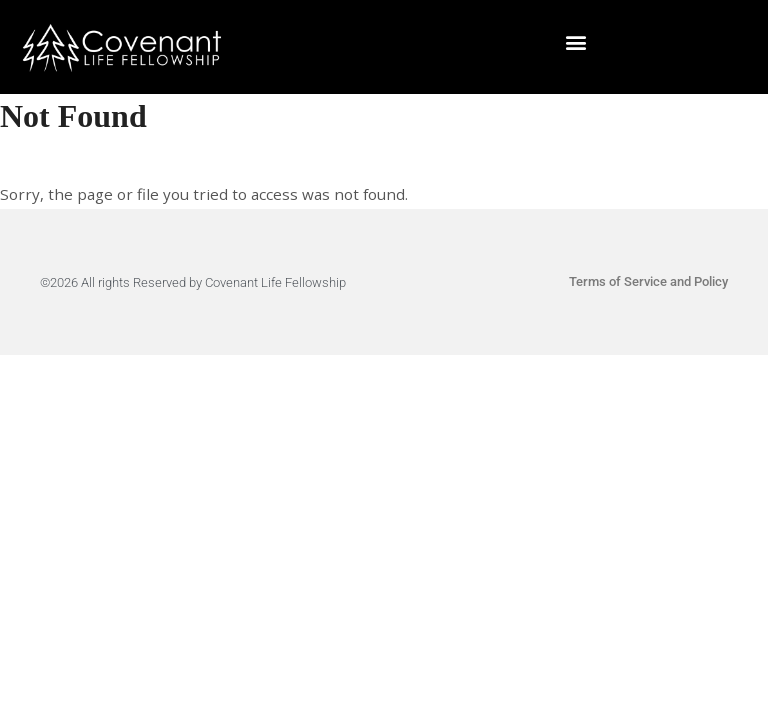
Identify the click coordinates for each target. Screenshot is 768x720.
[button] (576, 42)
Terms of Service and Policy (648, 281)
